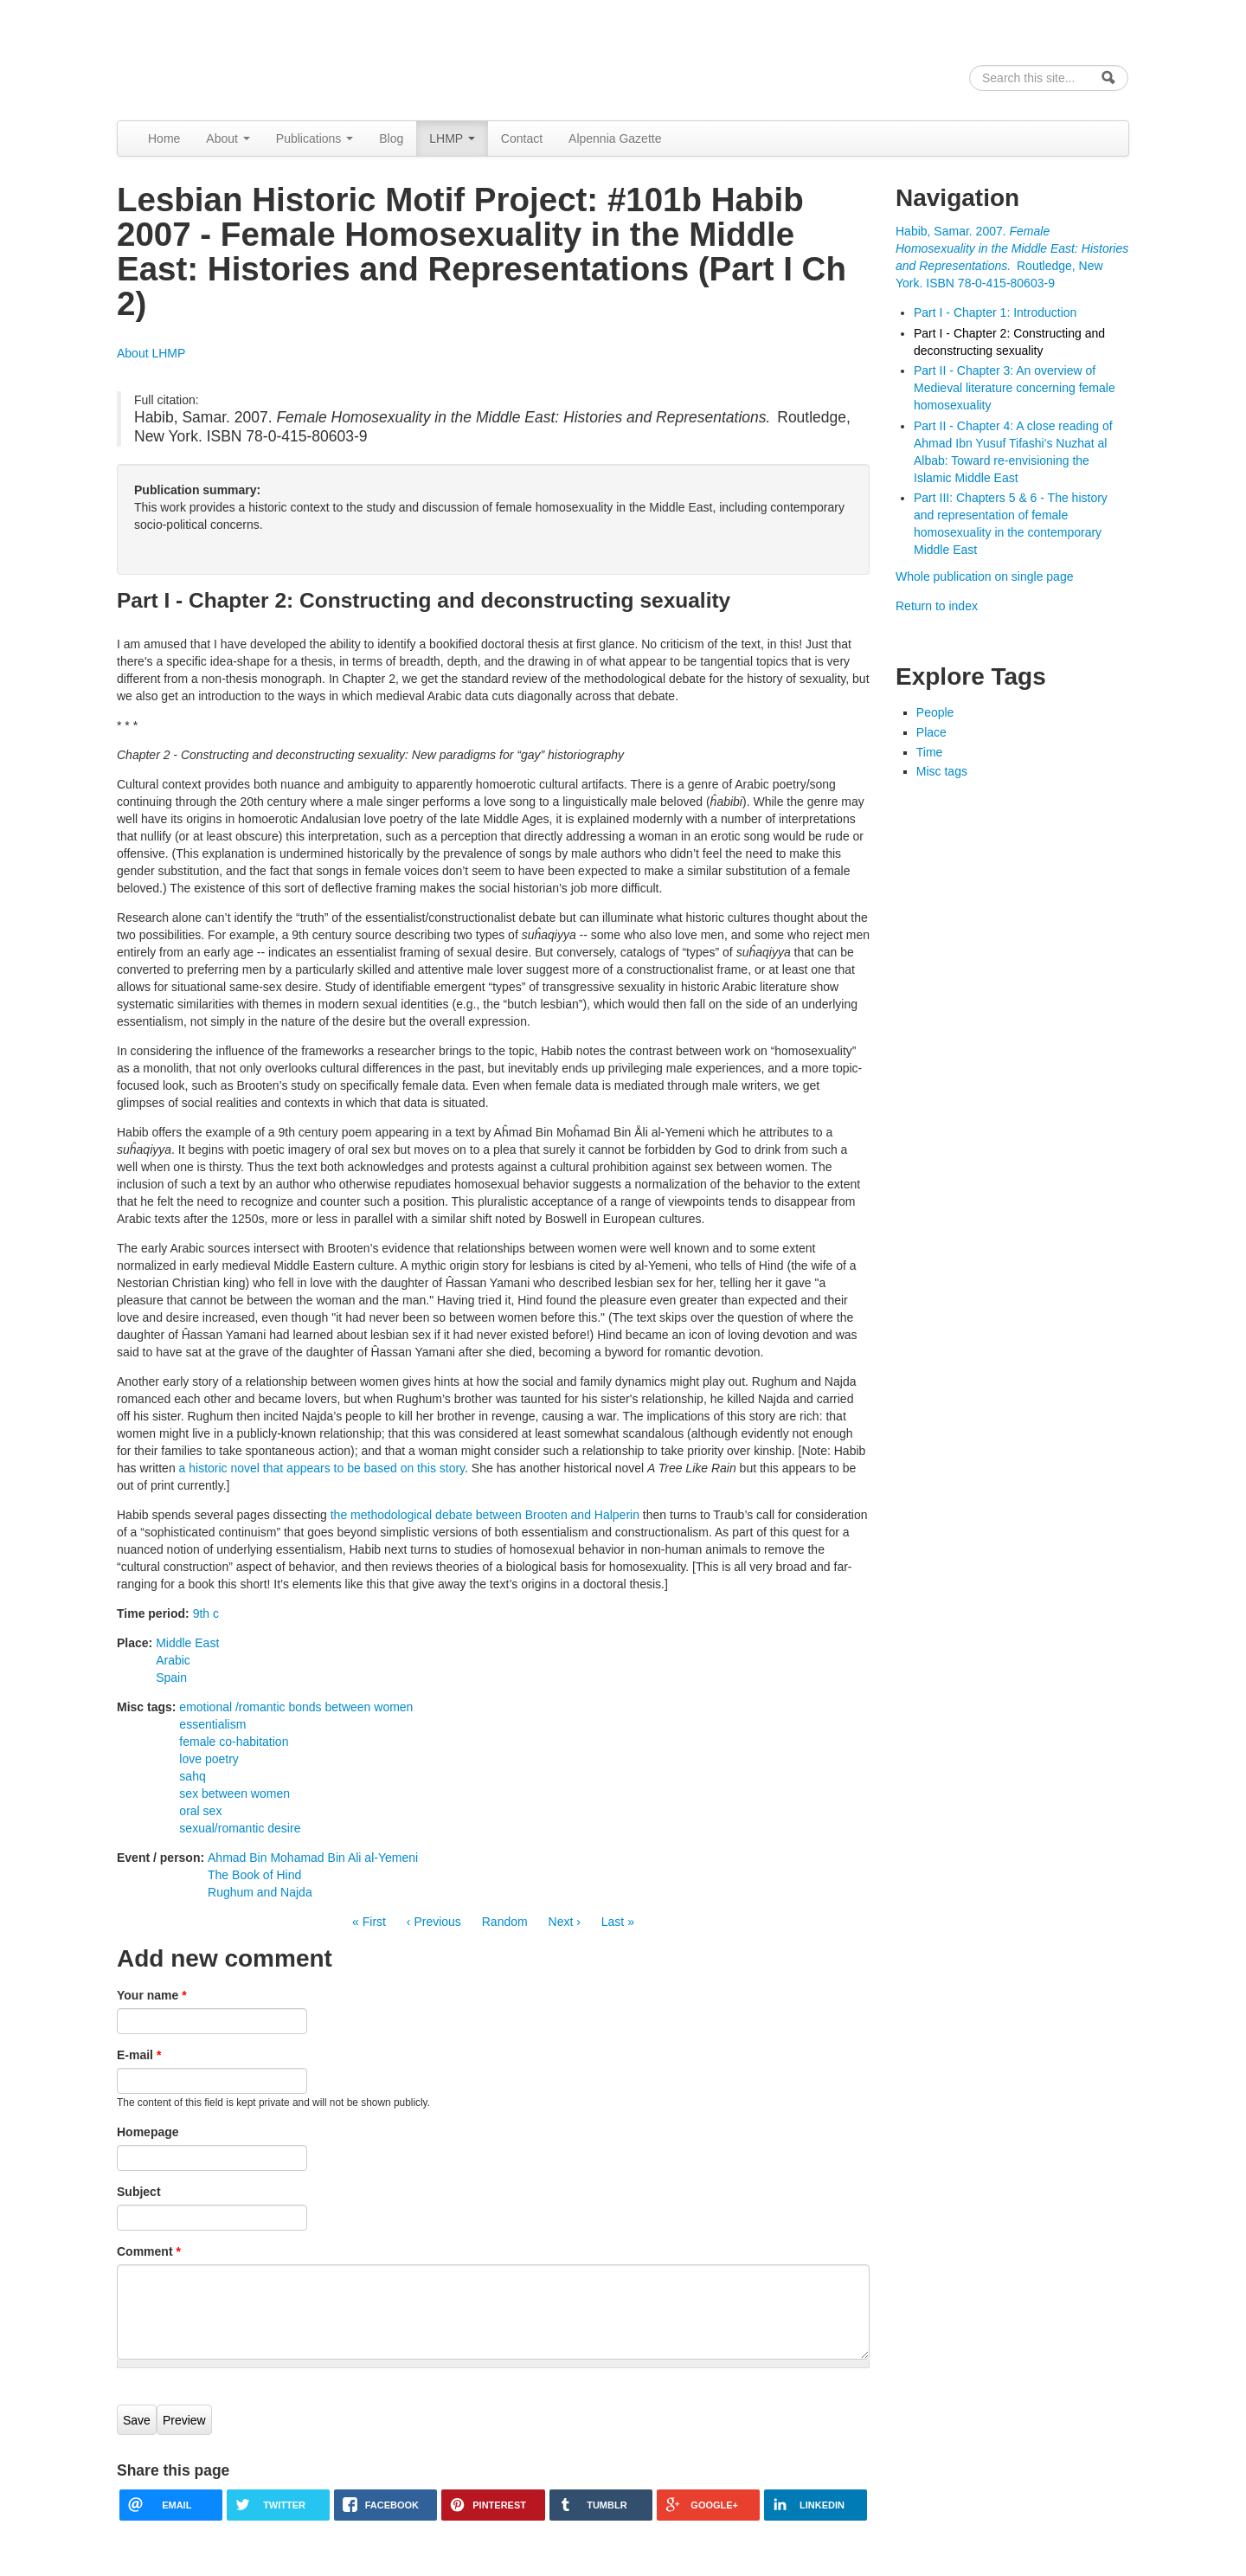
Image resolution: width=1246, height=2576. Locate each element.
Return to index (937, 606)
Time (929, 752)
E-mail (139, 2055)
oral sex (200, 1811)
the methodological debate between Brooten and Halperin (485, 1515)
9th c (206, 1613)
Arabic (173, 1660)
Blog (391, 138)
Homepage (148, 2132)
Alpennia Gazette (614, 138)
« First (369, 1922)
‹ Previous (434, 1922)
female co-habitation (233, 1741)
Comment (149, 2251)
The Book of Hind (254, 1875)
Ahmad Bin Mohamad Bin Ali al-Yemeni (313, 1857)
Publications (314, 138)
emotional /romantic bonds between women (296, 1707)
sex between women (234, 1793)
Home (164, 138)
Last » (617, 1922)
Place (931, 732)
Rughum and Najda (260, 1892)
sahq (192, 1776)
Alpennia (205, 57)
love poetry (208, 1759)
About (227, 138)
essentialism (212, 1724)
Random (505, 1922)
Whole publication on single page (984, 576)
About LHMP (151, 353)
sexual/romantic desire (239, 1828)
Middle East (187, 1643)
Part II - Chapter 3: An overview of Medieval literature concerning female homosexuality (1014, 388)
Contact (522, 138)
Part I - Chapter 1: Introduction (995, 312)
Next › (565, 1922)
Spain (171, 1677)
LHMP (452, 138)
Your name (152, 1995)
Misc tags (941, 771)
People (935, 712)
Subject (139, 2192)
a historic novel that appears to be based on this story (322, 1468)
